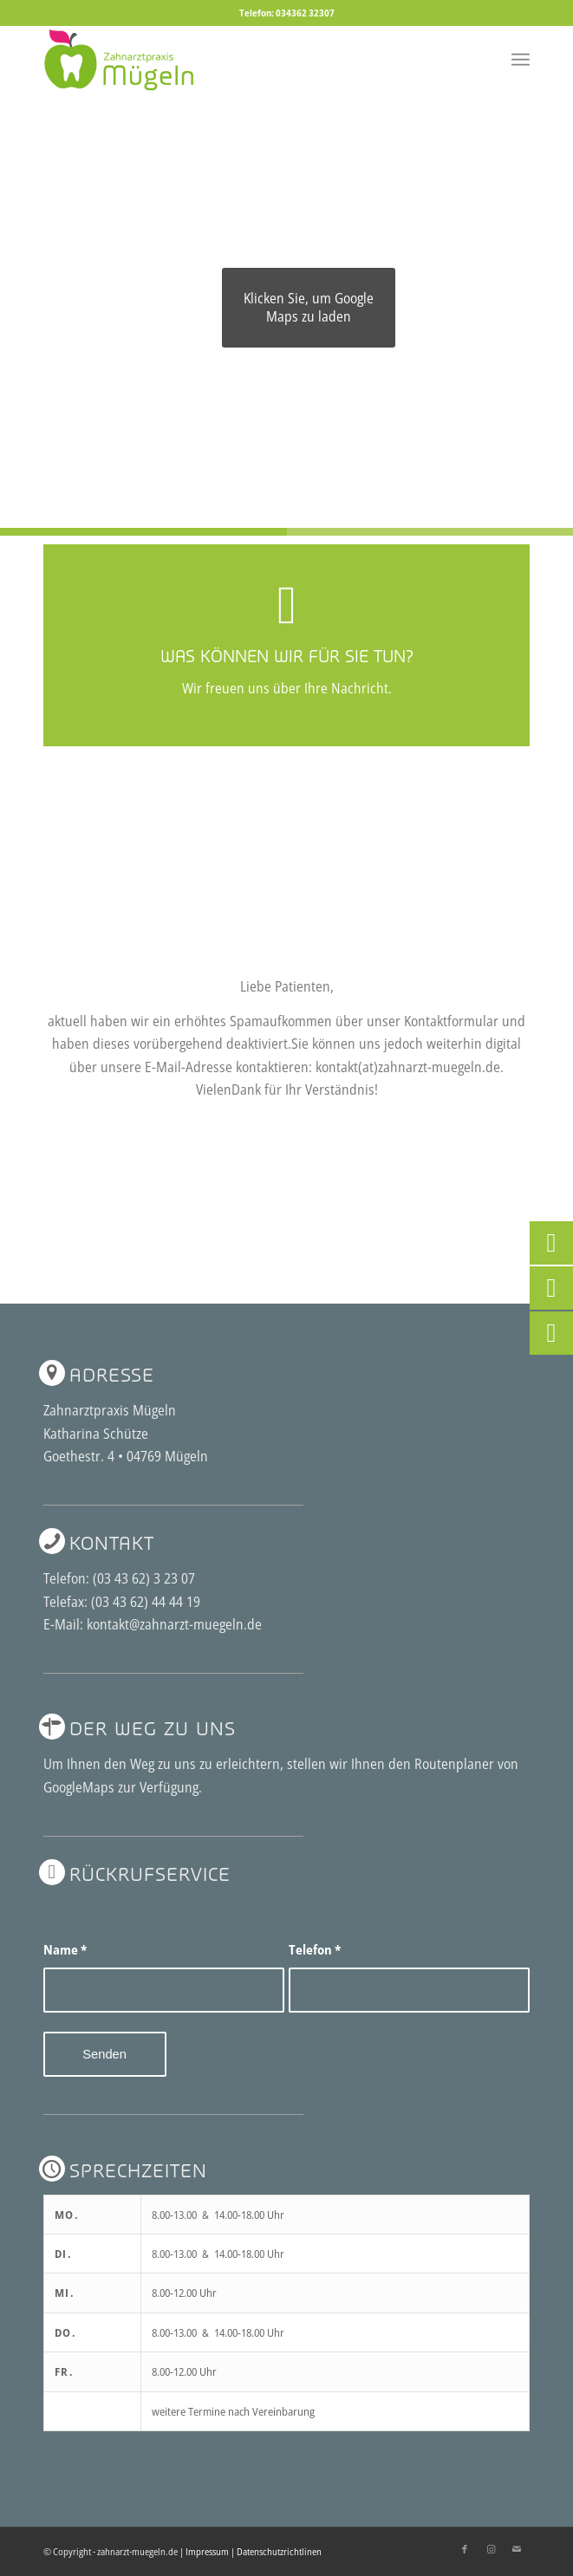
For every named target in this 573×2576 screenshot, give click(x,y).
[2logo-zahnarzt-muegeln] (238, 59)
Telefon (315, 1949)
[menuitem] (520, 60)
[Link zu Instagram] (491, 2549)
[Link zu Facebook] (465, 2549)
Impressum (207, 2551)
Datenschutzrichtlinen (279, 2551)
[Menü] (520, 60)
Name (65, 1949)
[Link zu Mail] (517, 2549)
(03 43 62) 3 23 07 (144, 1578)
